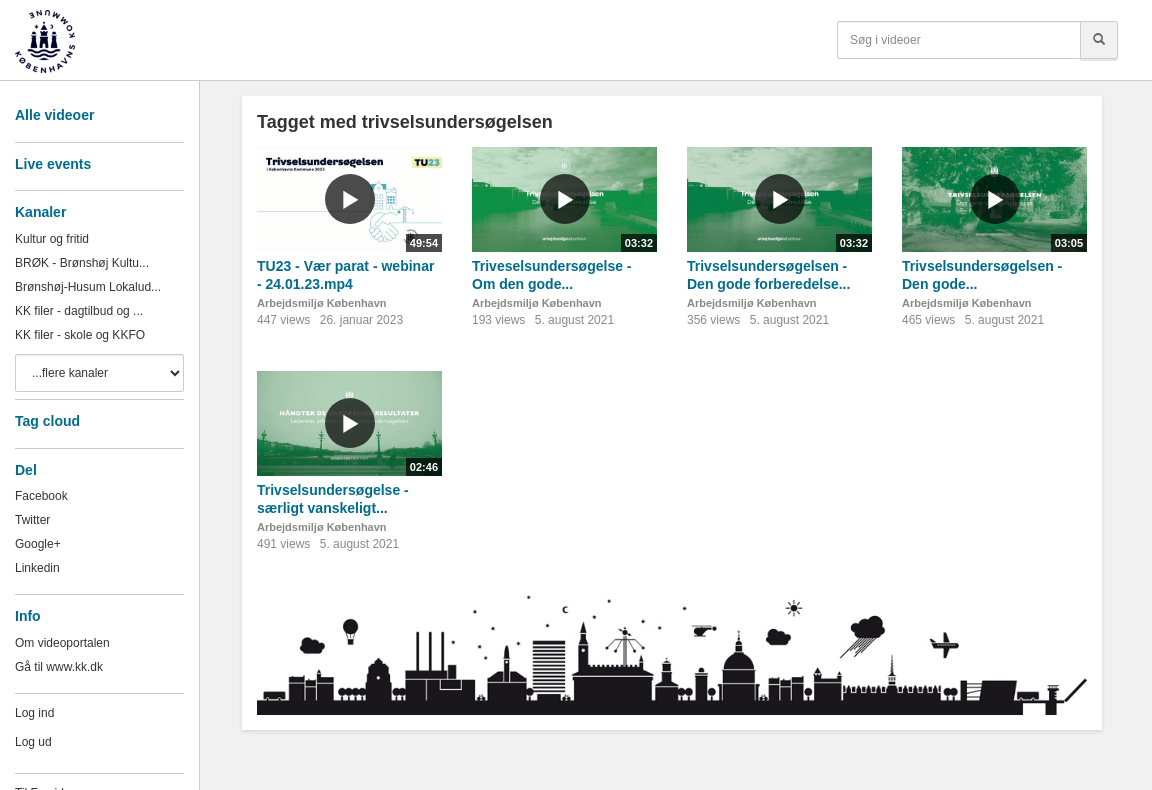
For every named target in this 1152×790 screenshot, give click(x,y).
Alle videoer (54, 115)
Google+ (38, 544)
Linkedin (37, 568)
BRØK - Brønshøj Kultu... (82, 263)
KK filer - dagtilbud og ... (79, 311)
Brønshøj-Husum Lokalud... (88, 287)
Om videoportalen (62, 643)
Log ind (34, 713)
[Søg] (1099, 40)
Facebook (41, 496)
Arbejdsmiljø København (322, 303)
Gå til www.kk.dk (59, 667)
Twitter (32, 520)
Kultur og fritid (52, 239)
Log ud (33, 742)
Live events (53, 164)
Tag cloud (47, 421)
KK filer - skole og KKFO (80, 335)
